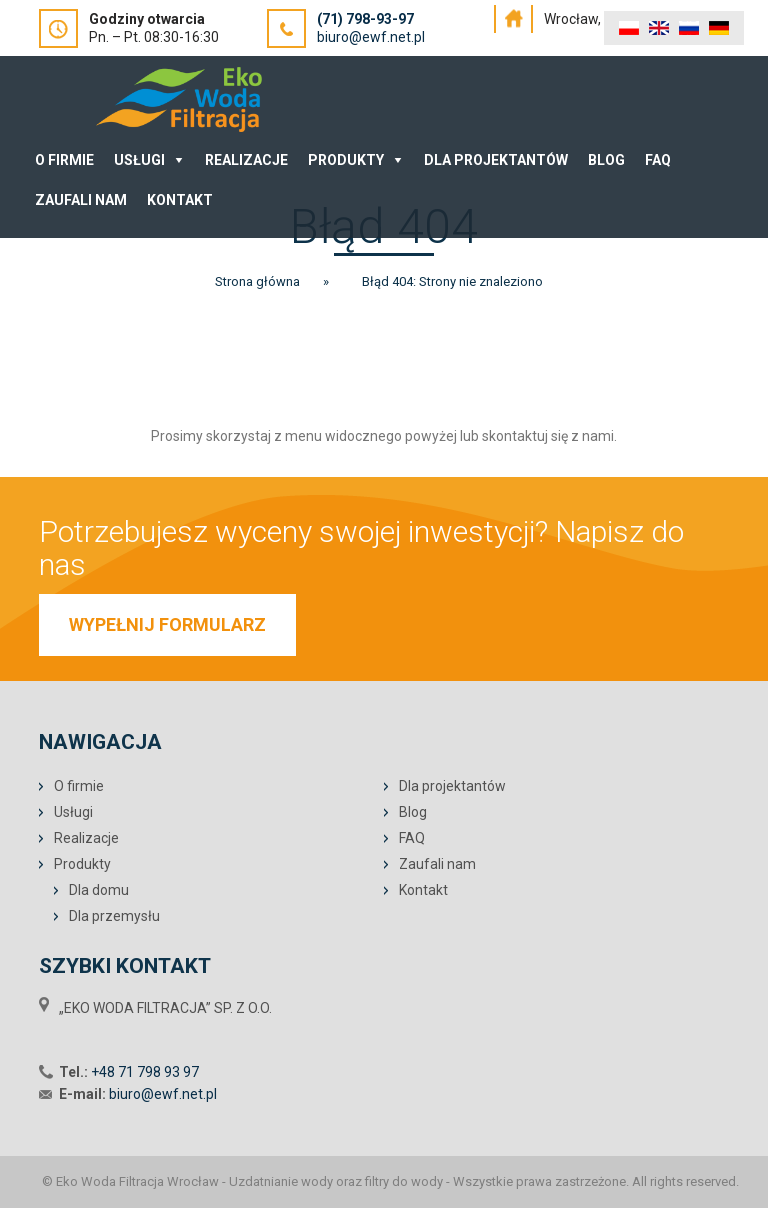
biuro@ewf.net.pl (371, 37)
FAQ (658, 160)
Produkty (346, 160)
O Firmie (64, 160)
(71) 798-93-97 (365, 19)
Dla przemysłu (114, 916)
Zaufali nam (81, 200)
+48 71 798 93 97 (145, 1072)
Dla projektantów (496, 160)
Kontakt (180, 200)
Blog (606, 160)
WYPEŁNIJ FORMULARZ (167, 624)
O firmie (79, 786)
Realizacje (246, 160)
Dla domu (99, 890)
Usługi (139, 160)
